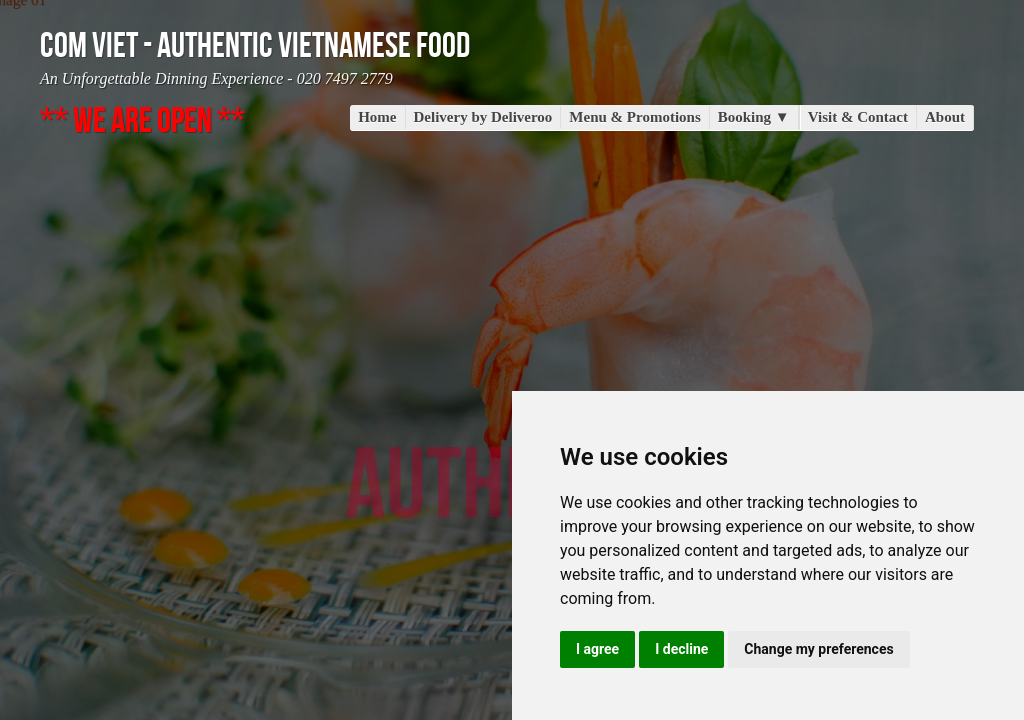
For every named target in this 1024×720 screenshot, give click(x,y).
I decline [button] (681, 649)
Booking (754, 117)
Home (377, 117)
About (945, 117)
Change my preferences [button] (818, 649)
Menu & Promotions (634, 117)
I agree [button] (597, 649)
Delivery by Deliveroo (483, 117)
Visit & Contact (858, 117)
